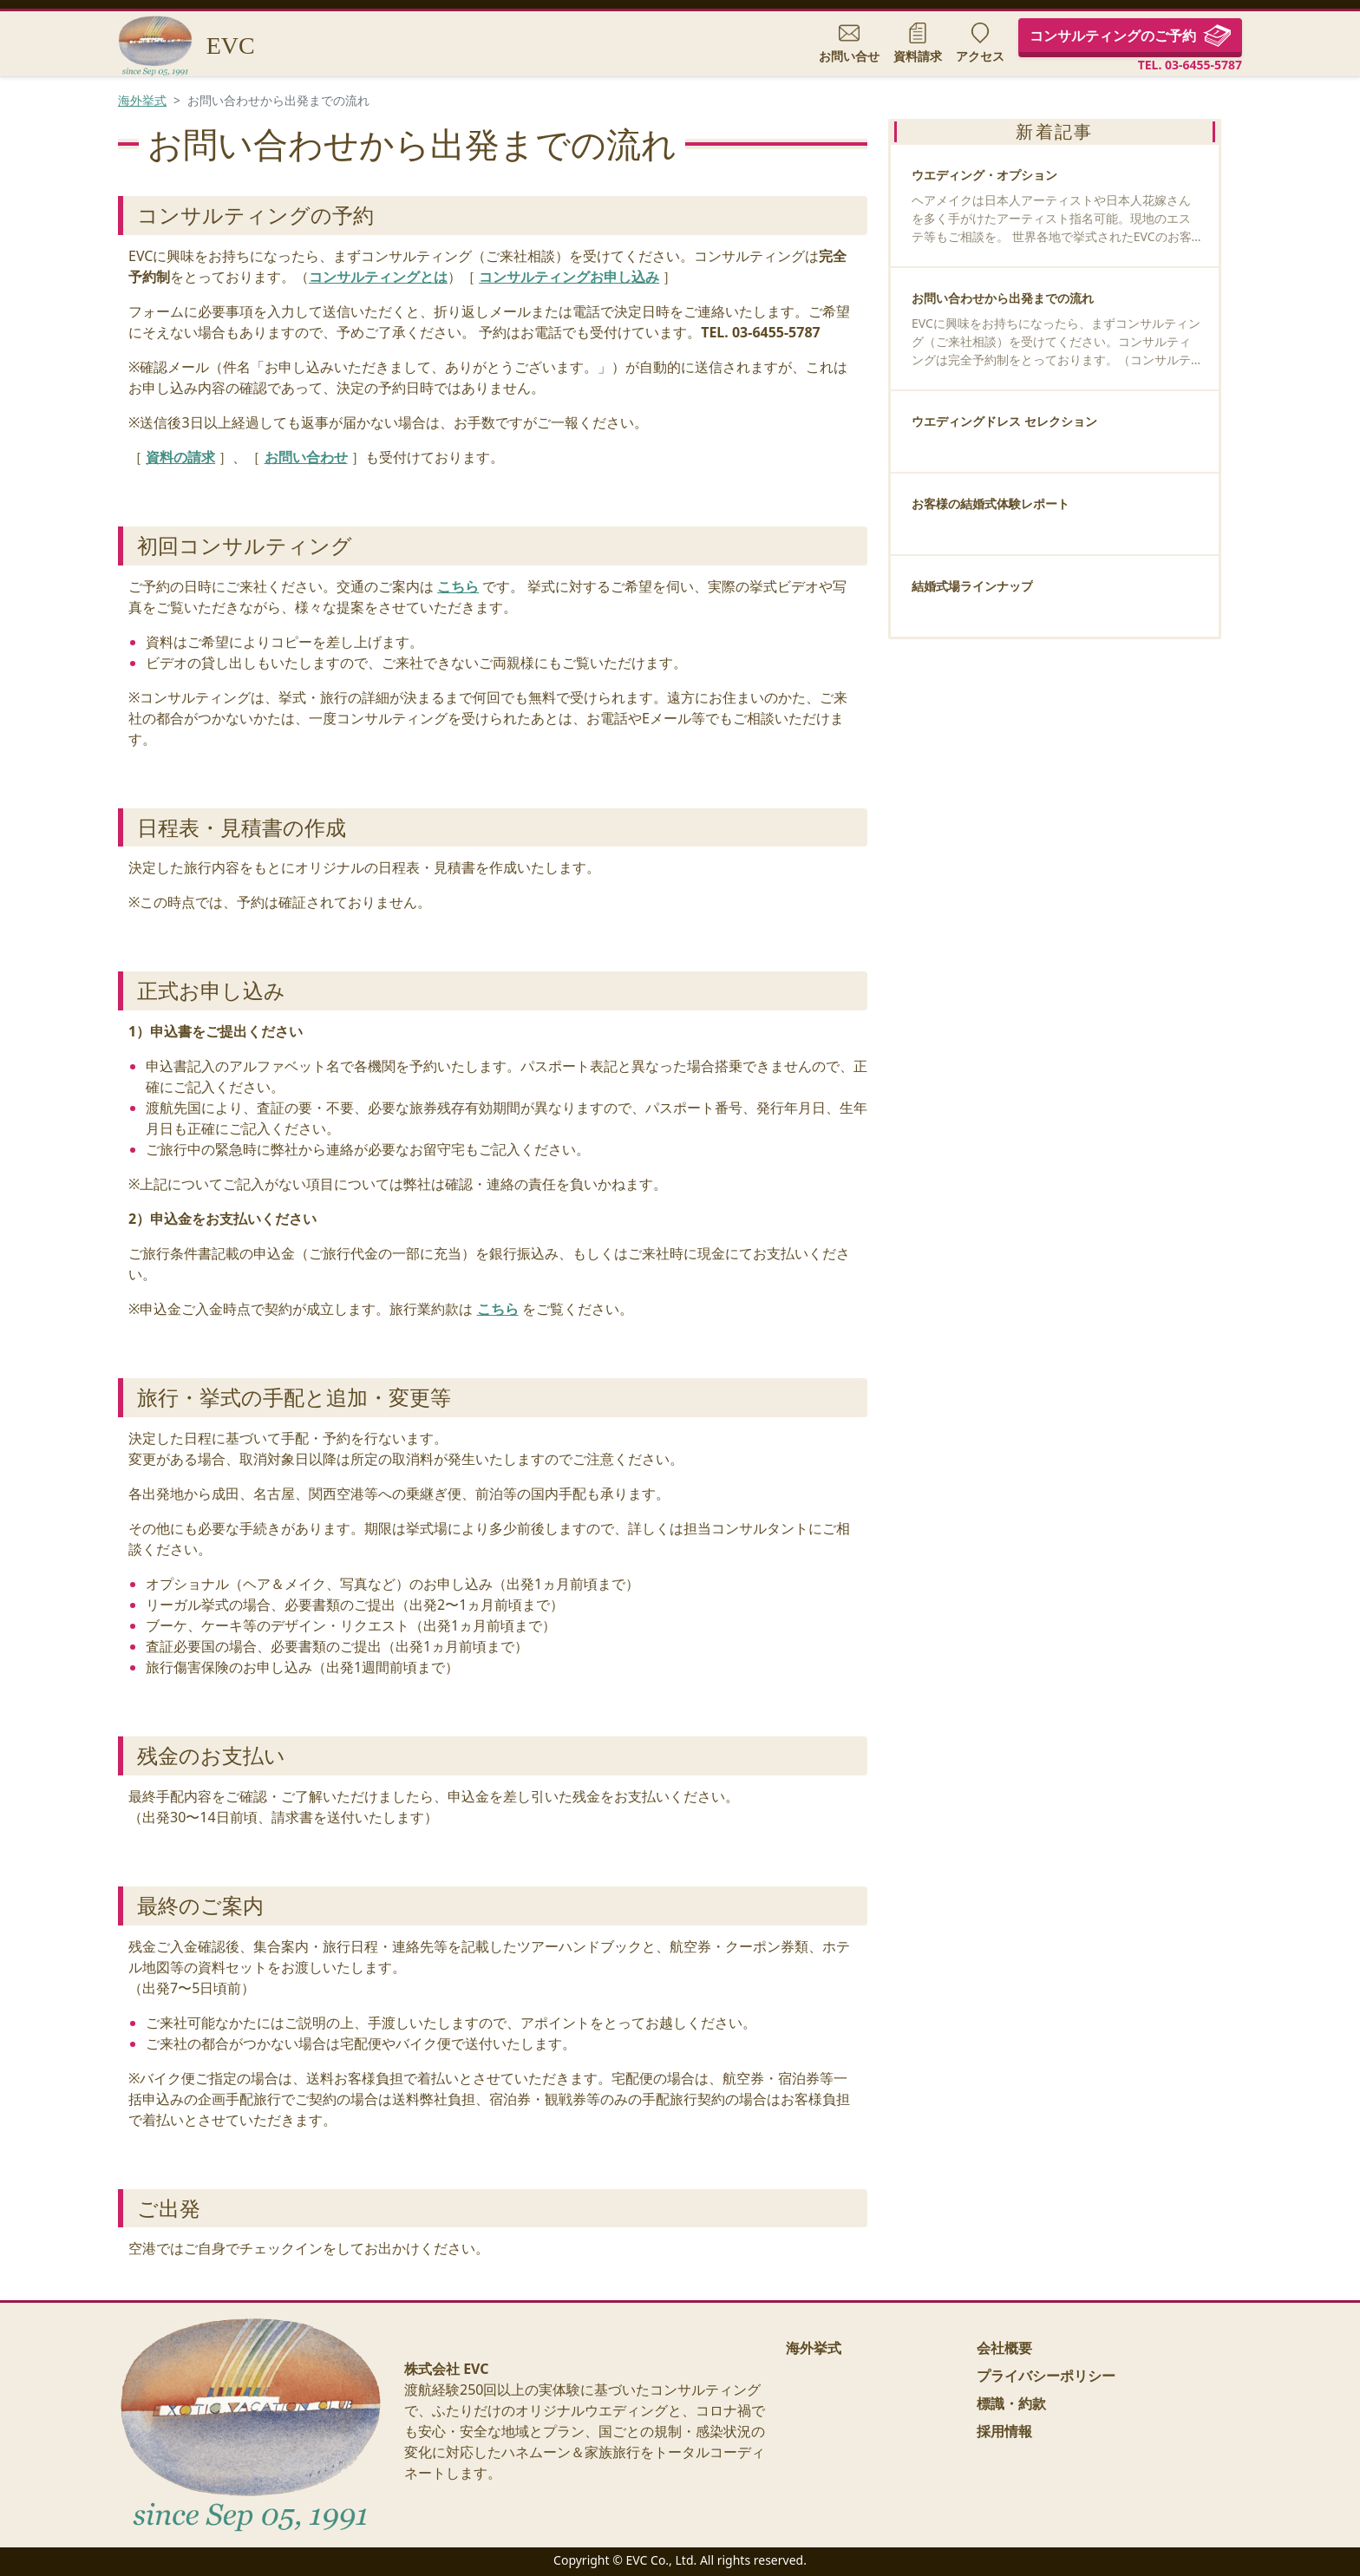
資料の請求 (180, 457)
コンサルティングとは (378, 276)
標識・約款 (1011, 2403)
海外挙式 (142, 100)
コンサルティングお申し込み (569, 276)
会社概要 (1004, 2347)
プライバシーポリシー (1046, 2375)
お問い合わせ (306, 457)
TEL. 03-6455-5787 (1190, 65)
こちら (458, 586)
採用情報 (1004, 2431)
